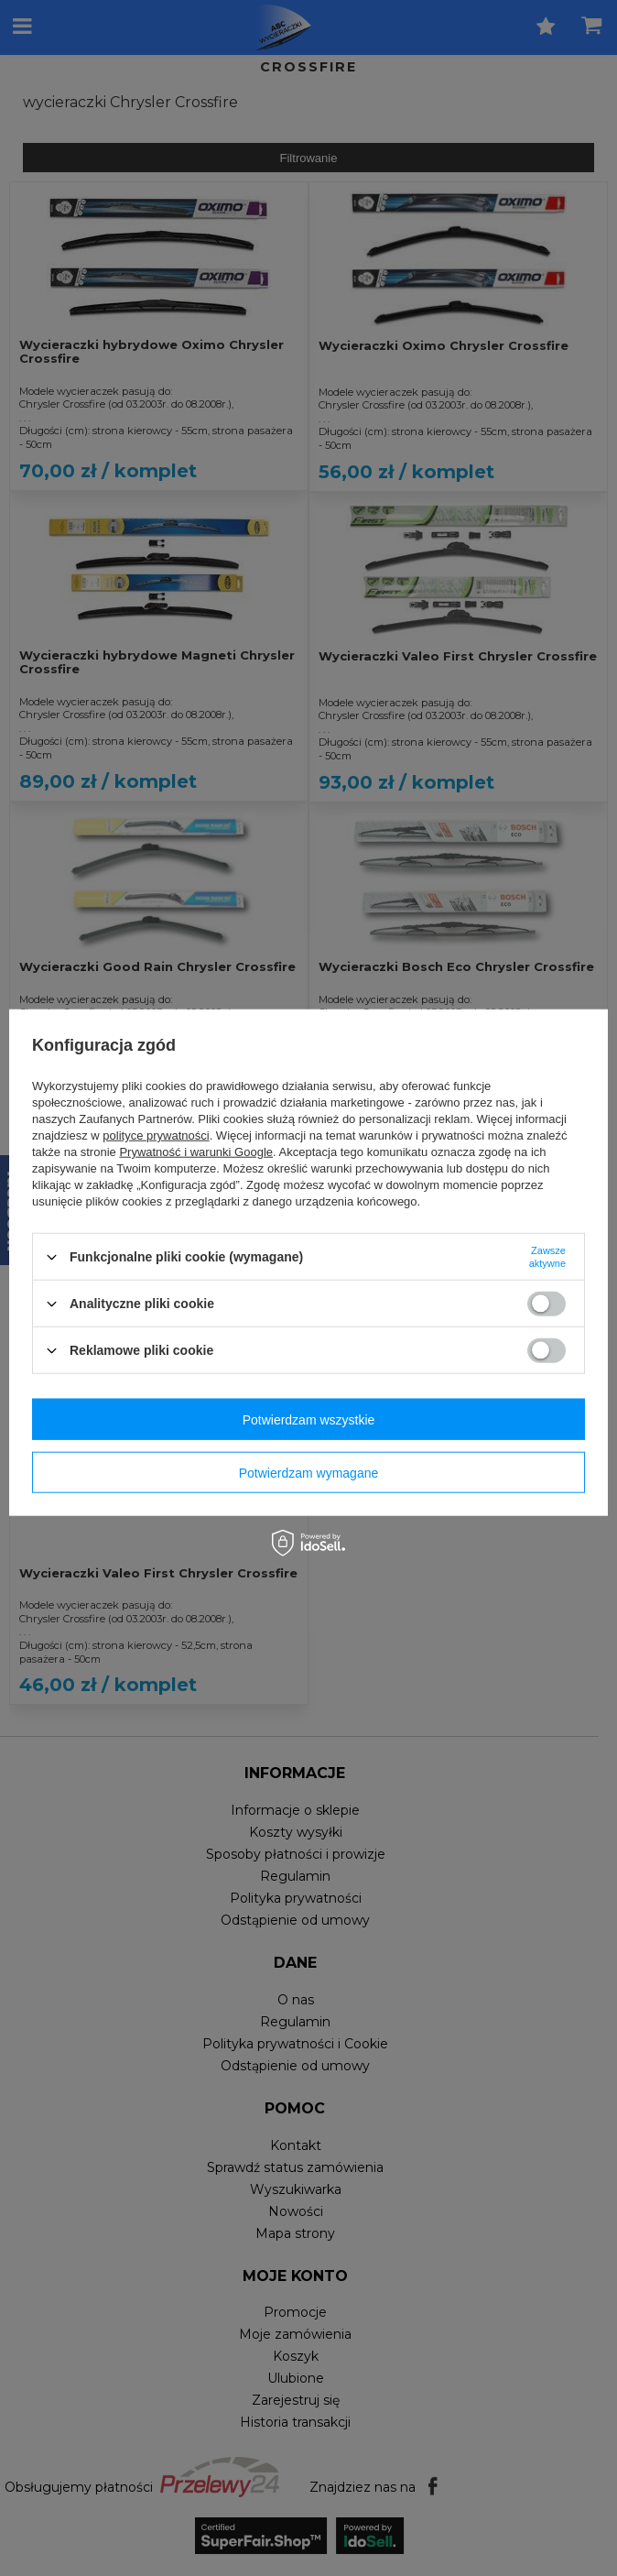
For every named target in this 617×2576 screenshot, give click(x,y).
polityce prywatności (156, 1135)
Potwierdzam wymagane (309, 1472)
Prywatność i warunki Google (196, 1152)
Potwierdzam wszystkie (309, 1419)
